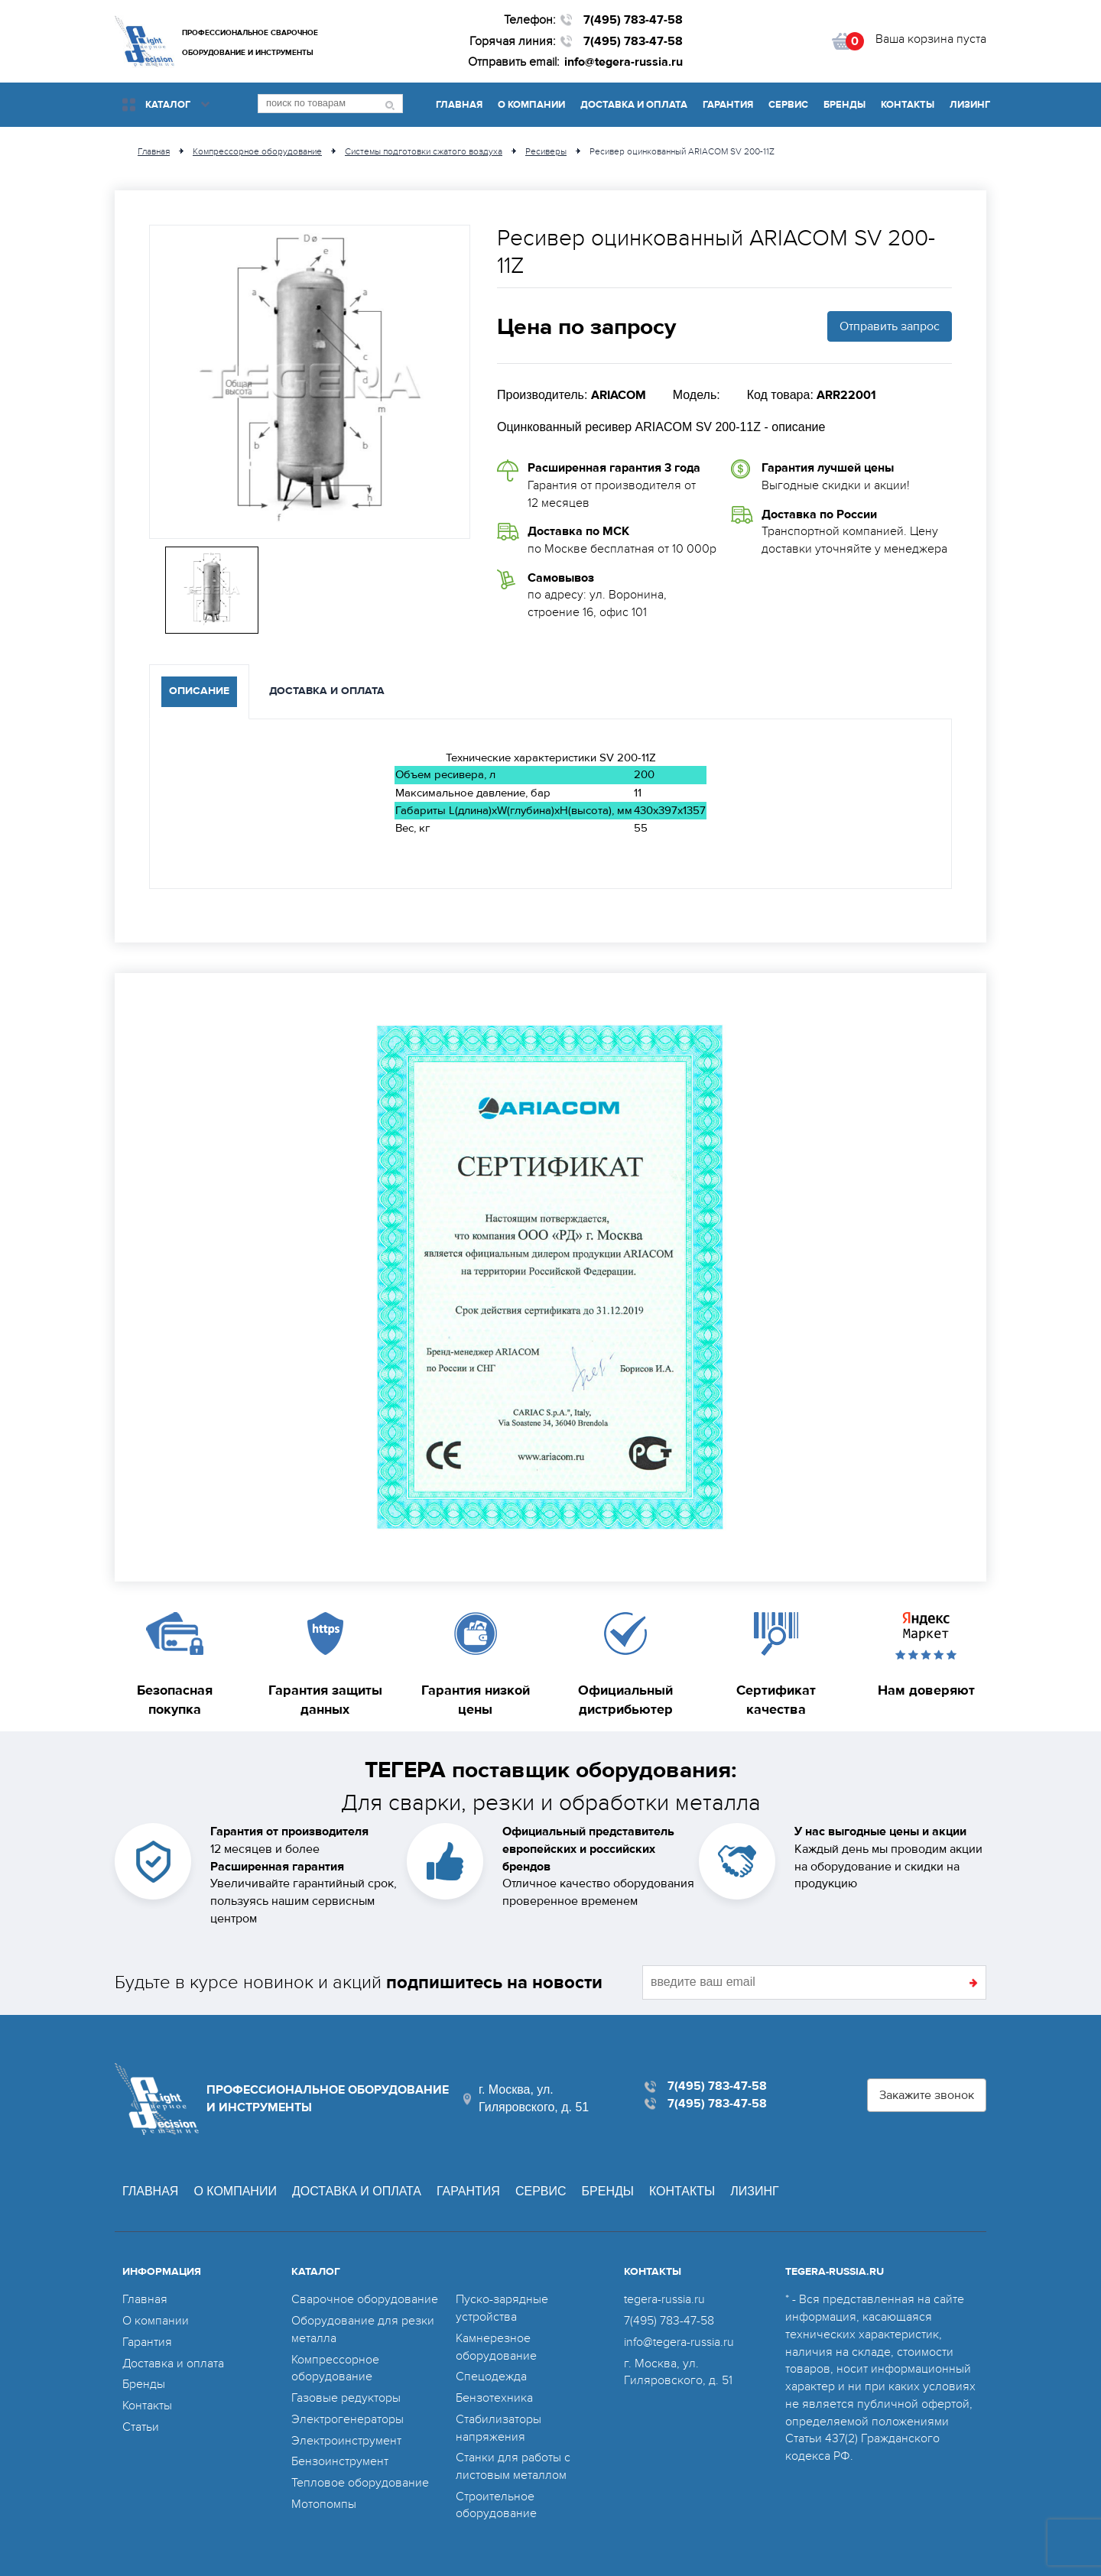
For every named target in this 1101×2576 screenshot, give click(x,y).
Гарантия (728, 105)
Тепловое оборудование (360, 2482)
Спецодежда (491, 2376)
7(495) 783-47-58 (633, 20)
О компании (531, 105)
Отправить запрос (890, 326)
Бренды (844, 105)
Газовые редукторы (346, 2398)
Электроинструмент (346, 2440)
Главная (459, 105)
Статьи (140, 2427)
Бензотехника (494, 2398)
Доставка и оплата (633, 105)
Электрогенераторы (347, 2419)
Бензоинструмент (339, 2461)
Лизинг (970, 105)
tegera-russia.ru (664, 2299)
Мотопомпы (323, 2504)
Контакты (907, 105)
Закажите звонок (926, 2095)
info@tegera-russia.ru (623, 62)
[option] (310, 381)
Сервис (788, 105)
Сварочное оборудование (364, 2299)
